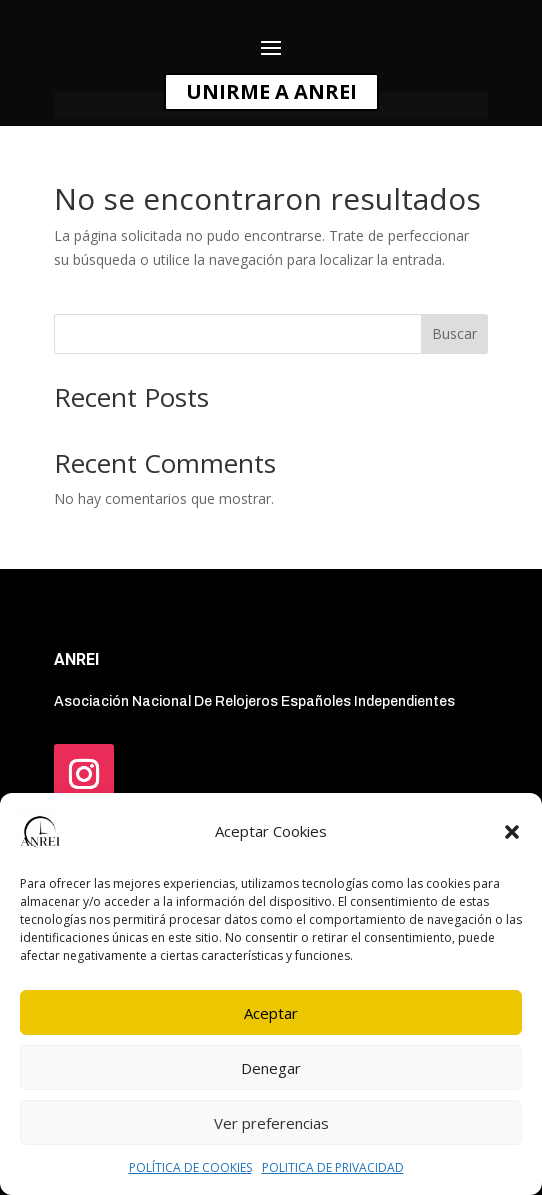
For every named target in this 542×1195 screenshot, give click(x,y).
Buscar (454, 333)
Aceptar (271, 1013)
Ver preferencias (271, 1123)
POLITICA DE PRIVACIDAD (333, 1167)
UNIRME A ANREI (271, 91)
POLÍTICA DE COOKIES (190, 1167)
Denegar (271, 1068)
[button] (512, 832)
